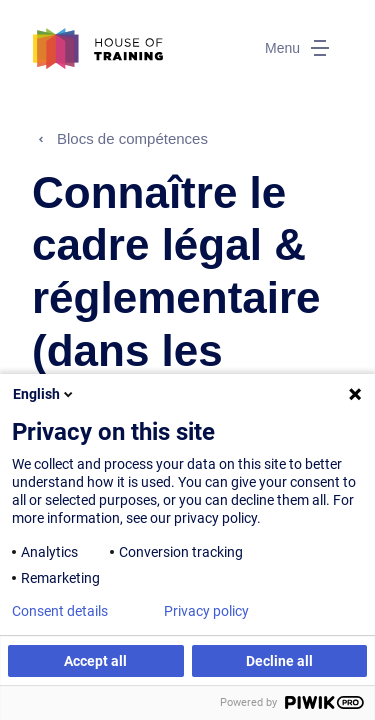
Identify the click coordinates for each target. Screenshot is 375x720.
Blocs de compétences (132, 138)
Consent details (60, 611)
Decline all (279, 661)
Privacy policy (206, 611)
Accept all (95, 661)
